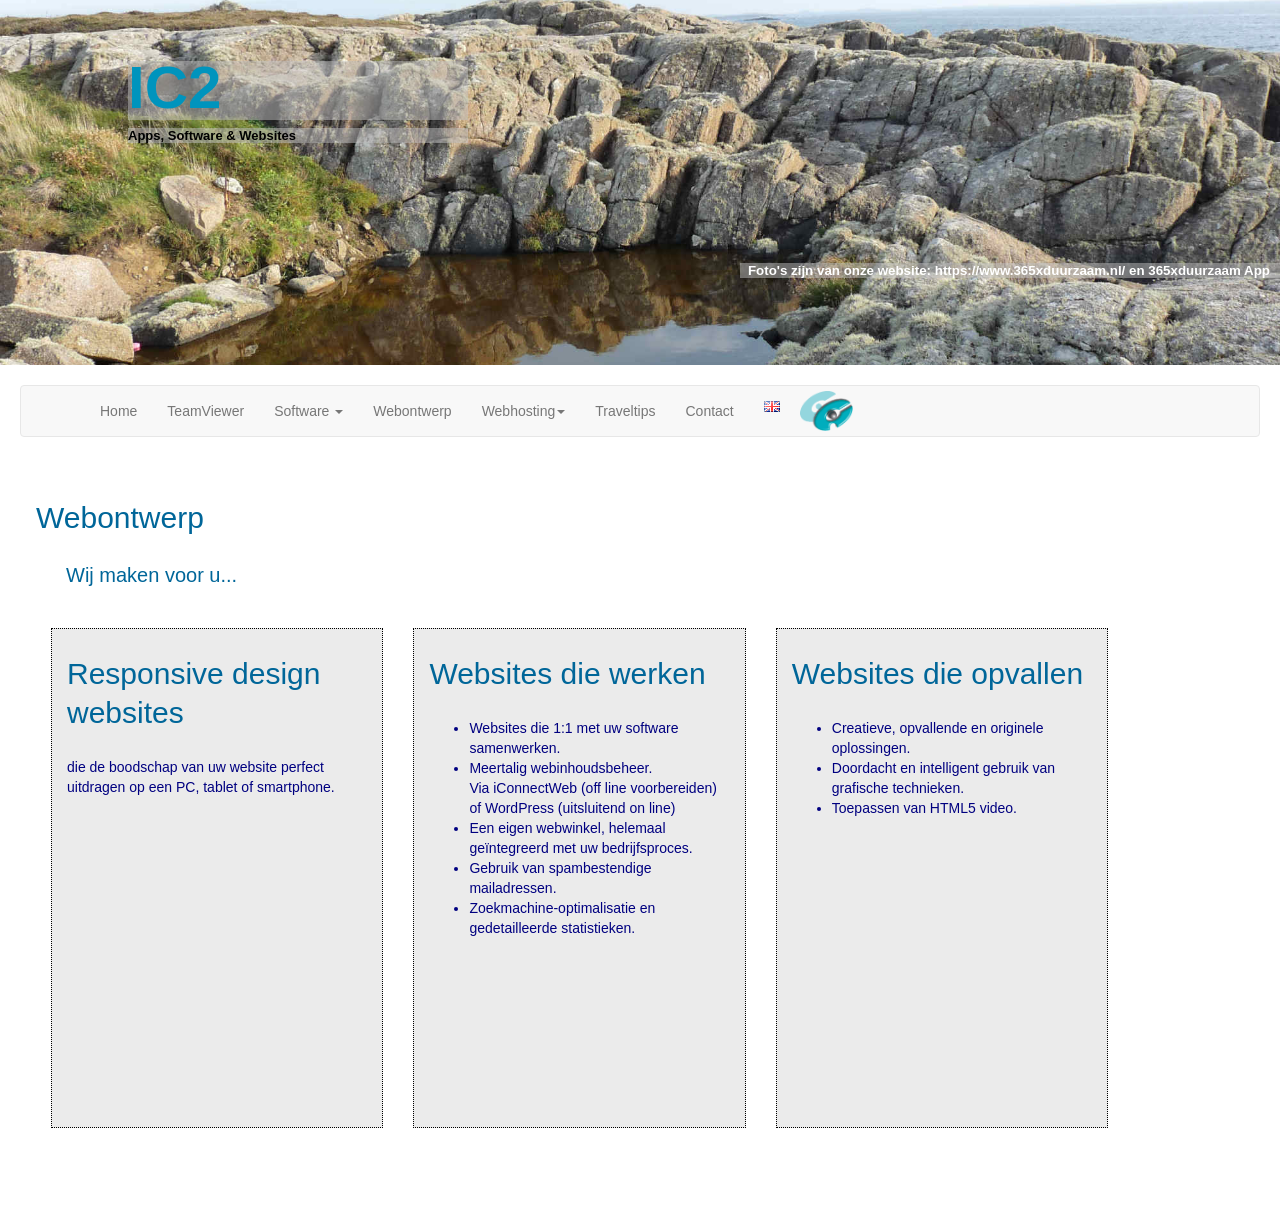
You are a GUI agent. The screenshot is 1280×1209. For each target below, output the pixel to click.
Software (308, 411)
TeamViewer (205, 411)
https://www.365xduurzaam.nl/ (1028, 270)
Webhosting (524, 411)
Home (118, 411)
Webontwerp (412, 411)
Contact (709, 411)
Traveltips (625, 411)
